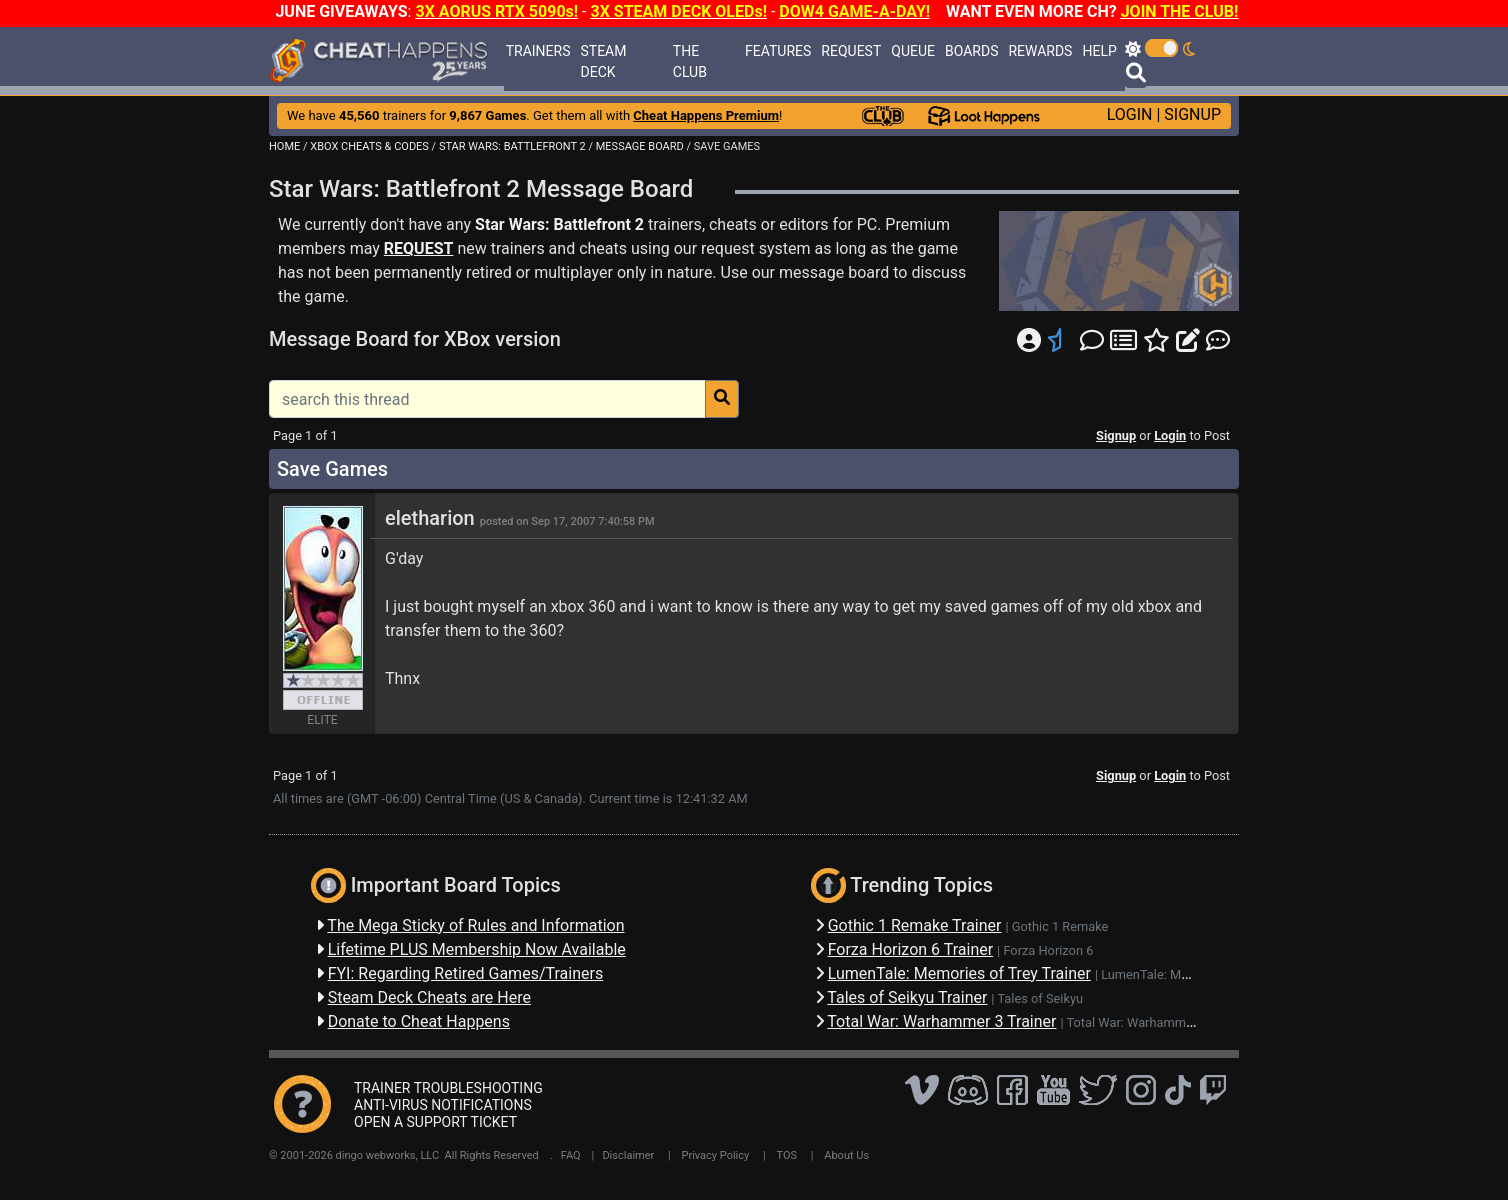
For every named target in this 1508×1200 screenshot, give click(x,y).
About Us (846, 1155)
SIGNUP (1192, 114)
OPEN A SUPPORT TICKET (435, 1122)
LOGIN (1130, 114)
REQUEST (851, 51)
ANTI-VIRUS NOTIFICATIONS (443, 1105)
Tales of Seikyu (1040, 998)
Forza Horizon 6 (1048, 950)
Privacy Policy (716, 1155)
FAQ (571, 1155)
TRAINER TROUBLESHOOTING (448, 1088)
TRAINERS (538, 51)
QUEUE (913, 51)
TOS (786, 1155)
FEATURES (778, 51)
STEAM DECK (603, 61)
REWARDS (1040, 51)
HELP (1099, 51)
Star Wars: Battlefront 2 (559, 224)
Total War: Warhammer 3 (1137, 1022)
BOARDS (971, 51)
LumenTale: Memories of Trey (1185, 974)
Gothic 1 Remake (1060, 926)
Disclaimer (628, 1155)
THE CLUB (690, 61)
